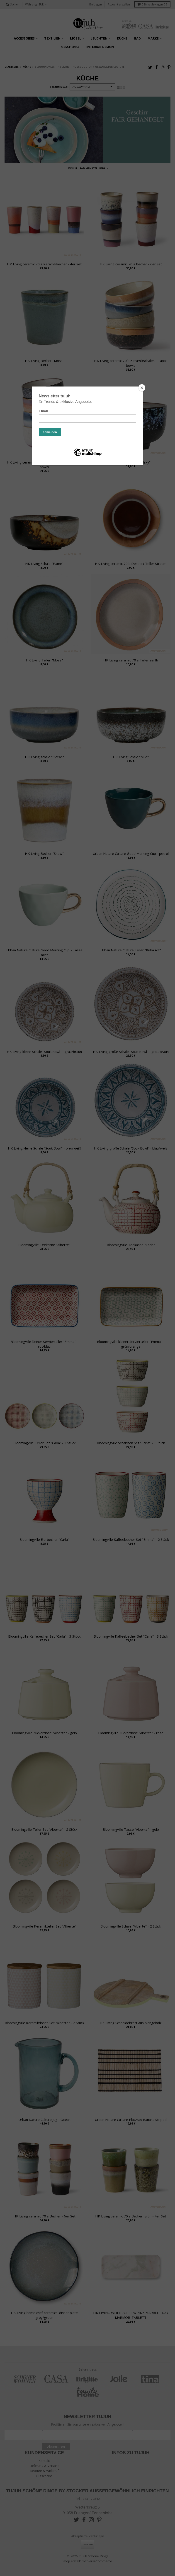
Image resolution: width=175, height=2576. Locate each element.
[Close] (142, 387)
